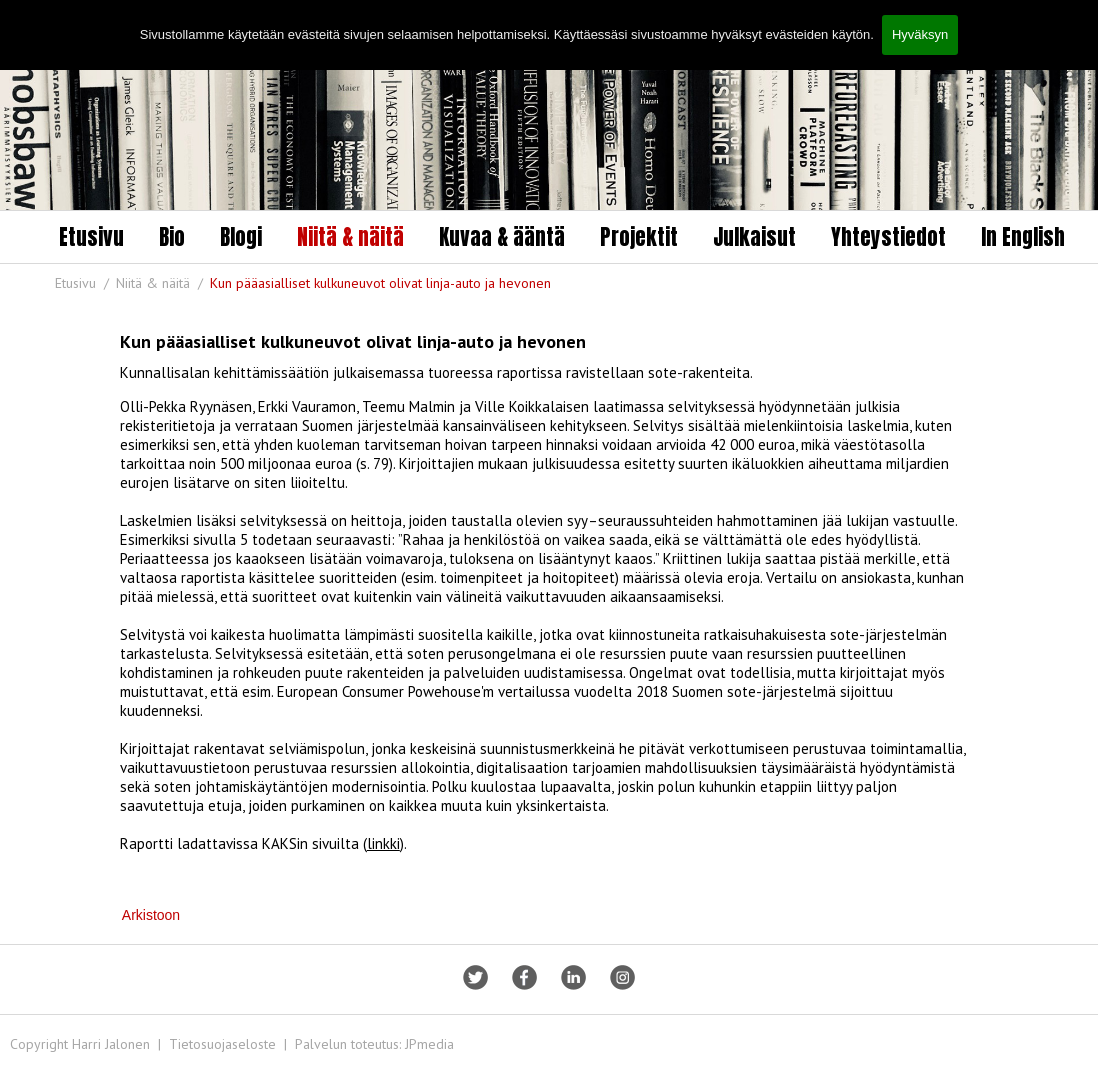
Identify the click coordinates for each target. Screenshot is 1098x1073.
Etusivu (91, 237)
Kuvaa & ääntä (502, 237)
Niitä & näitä (350, 237)
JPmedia (429, 1044)
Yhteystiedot (888, 237)
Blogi (241, 237)
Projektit (639, 237)
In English (1023, 237)
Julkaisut (754, 237)
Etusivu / (84, 283)
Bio (172, 237)
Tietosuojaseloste (222, 1044)
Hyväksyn (920, 34)
